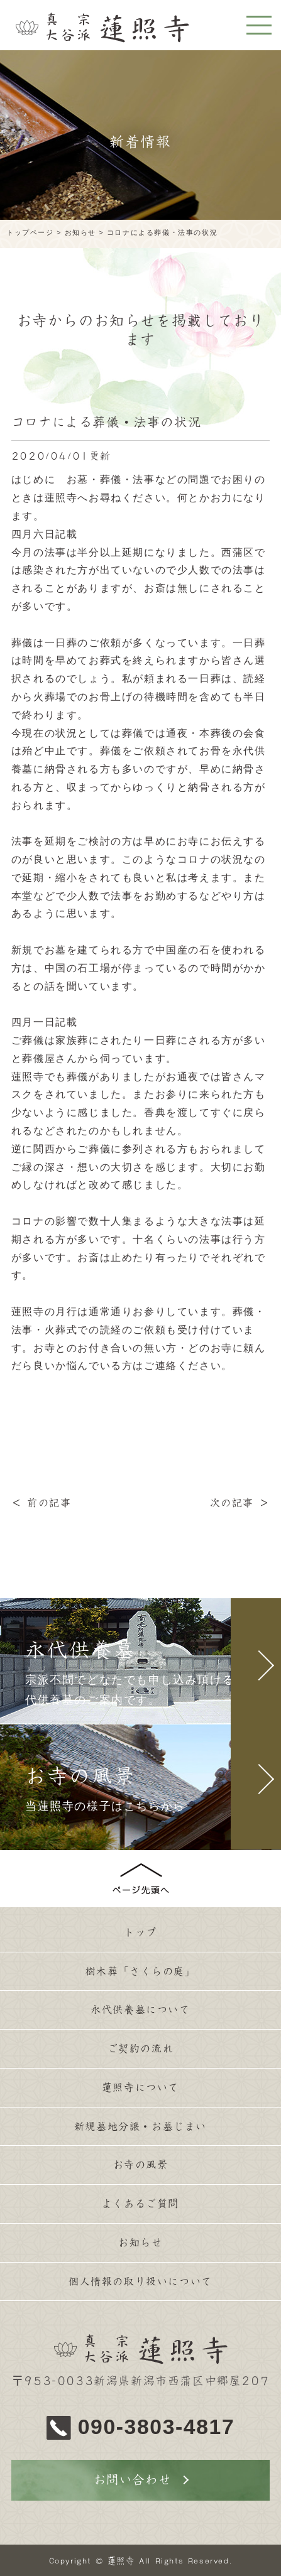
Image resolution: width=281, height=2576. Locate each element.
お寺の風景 (140, 2164)
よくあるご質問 (140, 2203)
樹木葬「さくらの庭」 (140, 1971)
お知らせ (140, 2242)
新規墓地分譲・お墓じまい (140, 2126)
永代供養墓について (140, 2009)
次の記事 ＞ (240, 1502)
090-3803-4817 (156, 2426)
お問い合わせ (133, 2479)
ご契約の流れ (140, 2048)
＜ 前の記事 (41, 1502)
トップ (140, 1932)
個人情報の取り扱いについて (140, 2281)
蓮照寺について (140, 2087)
